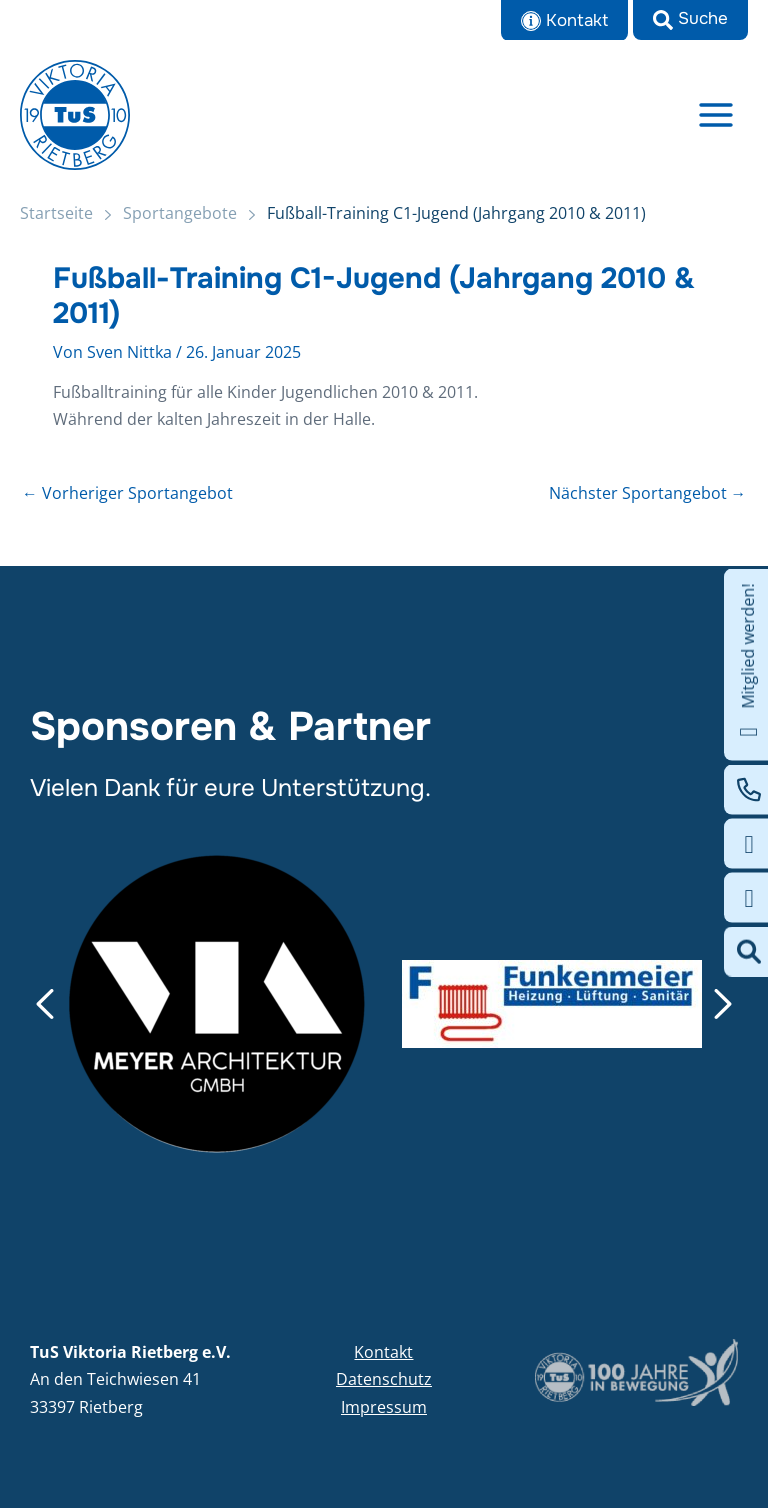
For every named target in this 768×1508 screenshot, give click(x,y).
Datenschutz (384, 1379)
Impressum (384, 1407)
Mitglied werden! (748, 665)
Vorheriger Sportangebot (127, 494)
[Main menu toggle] (716, 114)
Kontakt (383, 1352)
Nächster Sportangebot (648, 494)
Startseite (56, 213)
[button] (690, 20)
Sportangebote (180, 213)
